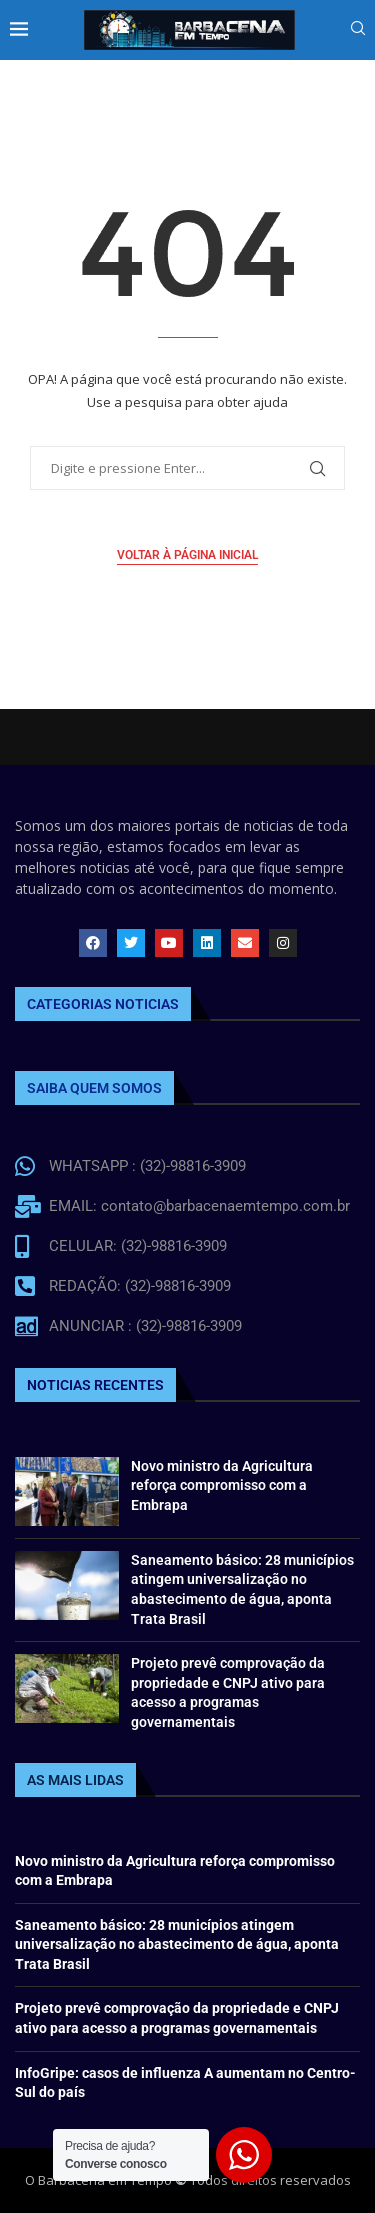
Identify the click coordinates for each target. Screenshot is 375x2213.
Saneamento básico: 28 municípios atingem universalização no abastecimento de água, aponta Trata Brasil (177, 1944)
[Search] (358, 30)
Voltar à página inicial (187, 555)
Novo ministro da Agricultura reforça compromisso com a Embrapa (222, 1485)
